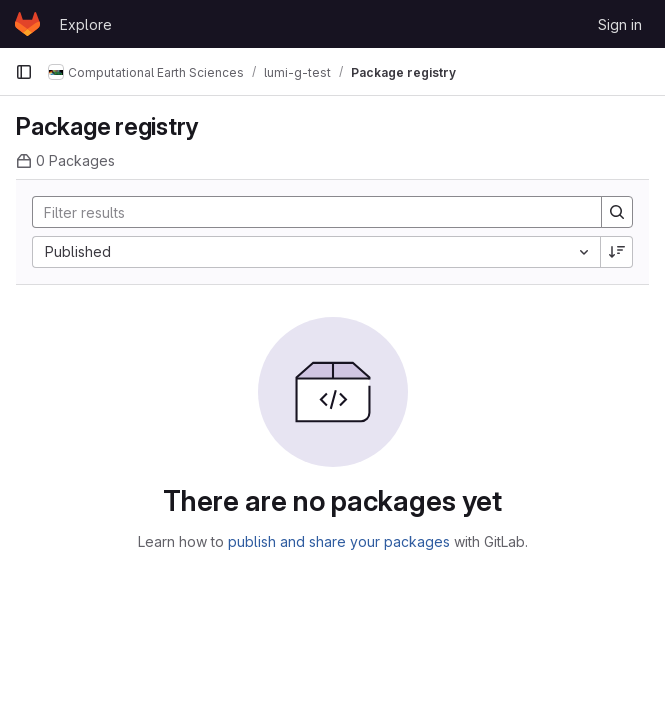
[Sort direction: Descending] (617, 252)
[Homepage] (27, 24)
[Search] (307, 212)
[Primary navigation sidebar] (24, 72)
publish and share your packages (339, 541)
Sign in (620, 24)
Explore (86, 24)
